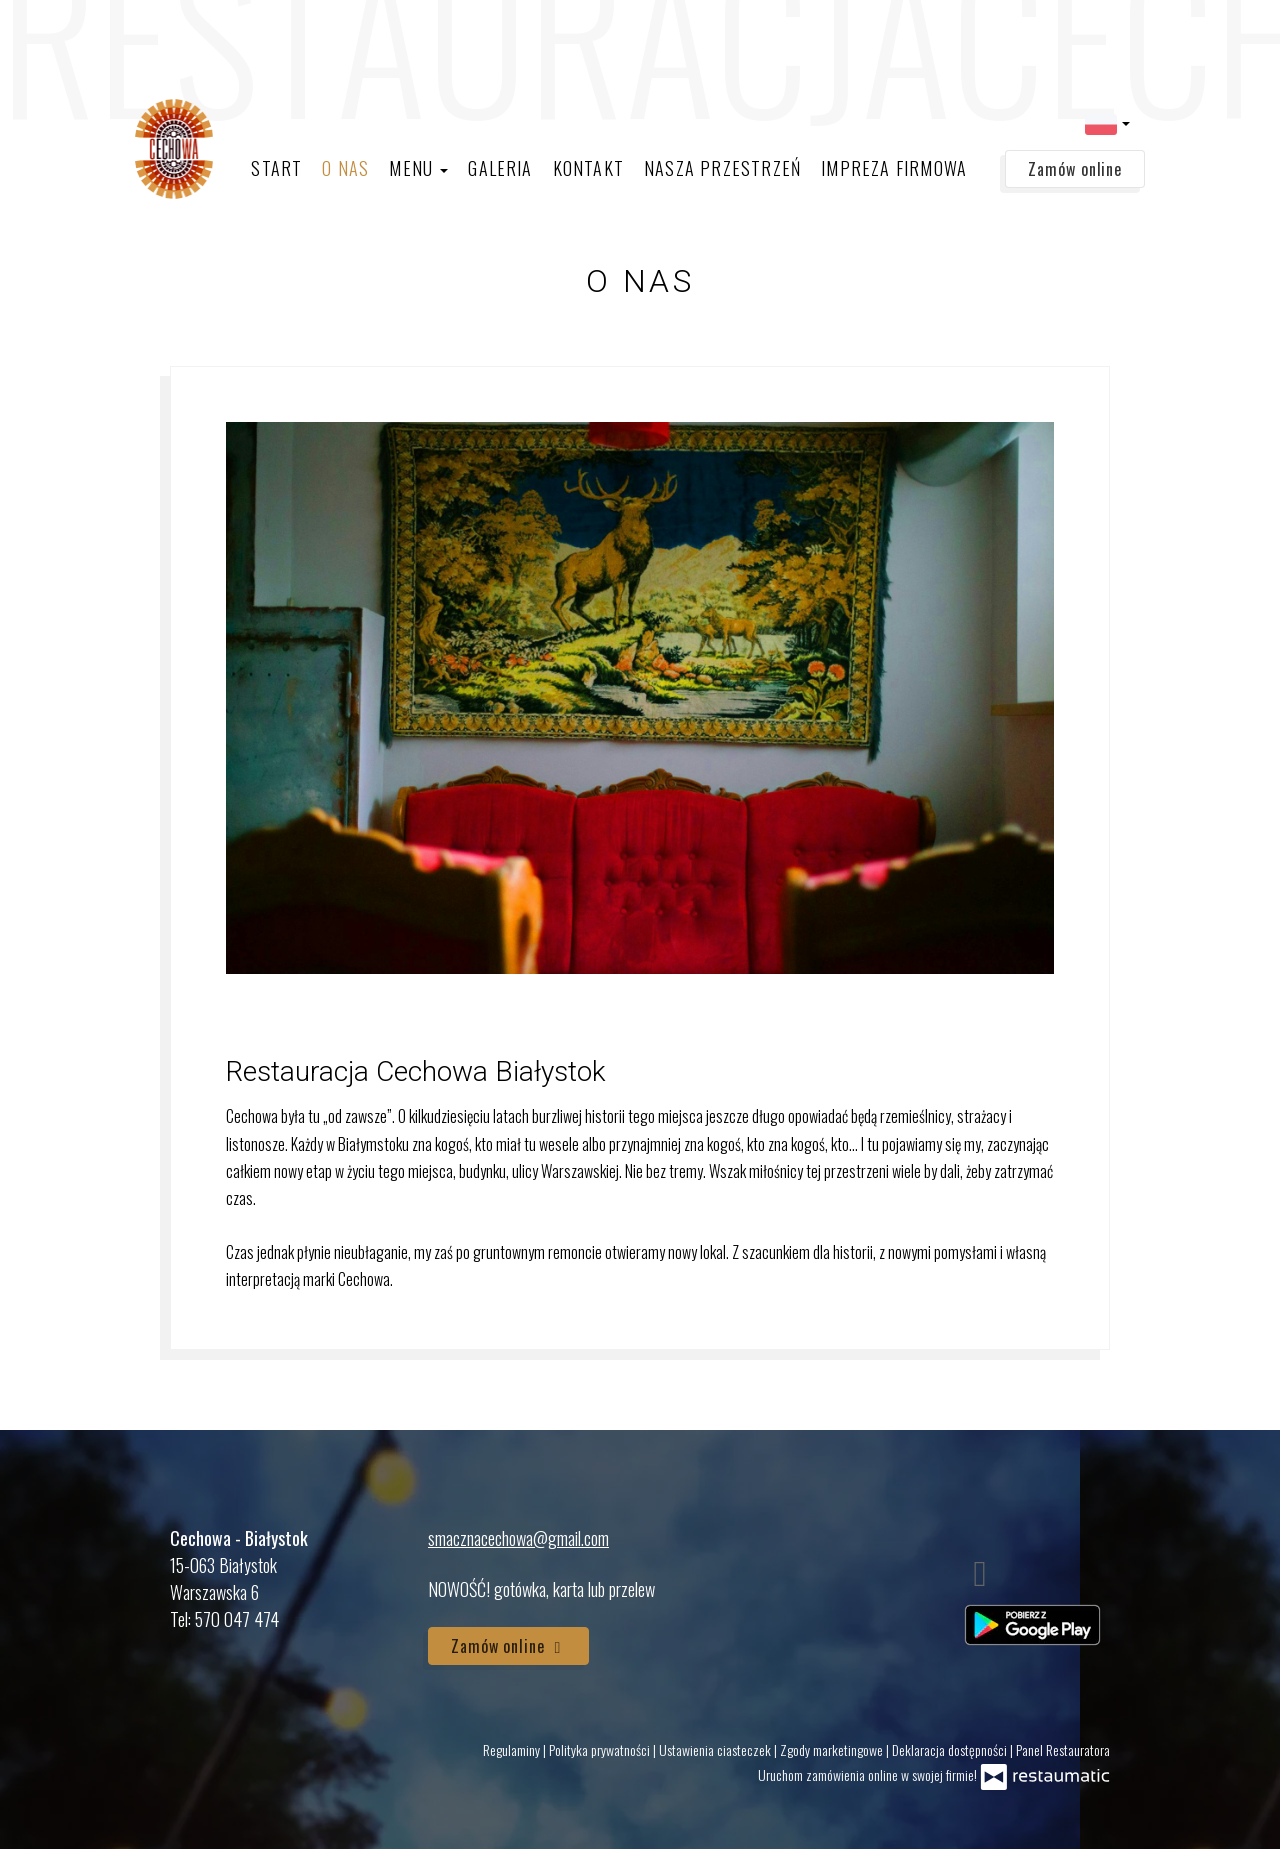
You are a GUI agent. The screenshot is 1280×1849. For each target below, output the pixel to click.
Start (276, 168)
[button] (1107, 122)
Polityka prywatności (601, 1749)
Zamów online (1075, 169)
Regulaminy (513, 1749)
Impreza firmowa (894, 168)
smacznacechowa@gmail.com (518, 1538)
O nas (345, 168)
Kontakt (588, 168)
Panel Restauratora (1063, 1749)
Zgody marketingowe (833, 1749)
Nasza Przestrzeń (722, 168)
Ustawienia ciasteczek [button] (716, 1749)
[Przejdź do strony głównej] (174, 149)
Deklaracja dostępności (951, 1749)
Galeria (500, 168)
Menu (418, 168)
